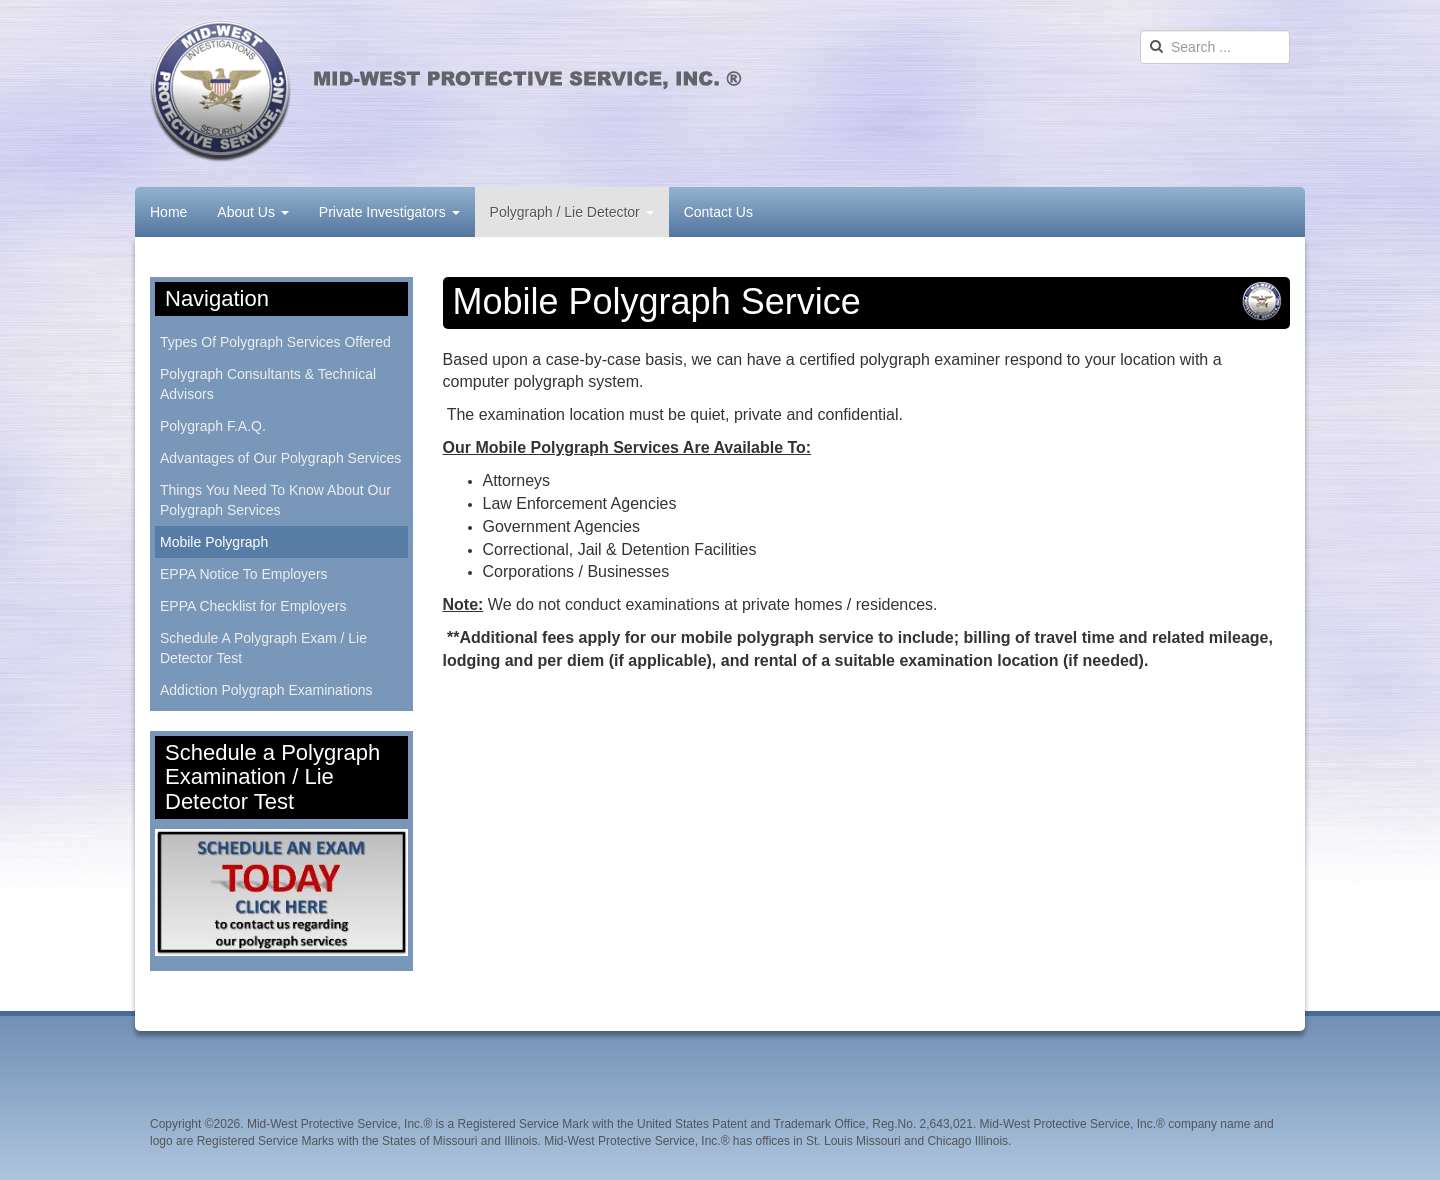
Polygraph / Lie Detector (572, 212)
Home (168, 212)
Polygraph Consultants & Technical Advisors (268, 384)
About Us (252, 212)
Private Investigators (389, 212)
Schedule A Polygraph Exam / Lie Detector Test (263, 648)
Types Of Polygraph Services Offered (275, 342)
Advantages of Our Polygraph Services (280, 458)
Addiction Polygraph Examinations (266, 690)
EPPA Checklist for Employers (253, 606)
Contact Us (718, 212)
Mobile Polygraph (214, 542)
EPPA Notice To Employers (244, 574)
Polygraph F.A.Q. (213, 426)
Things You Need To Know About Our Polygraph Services (275, 500)
